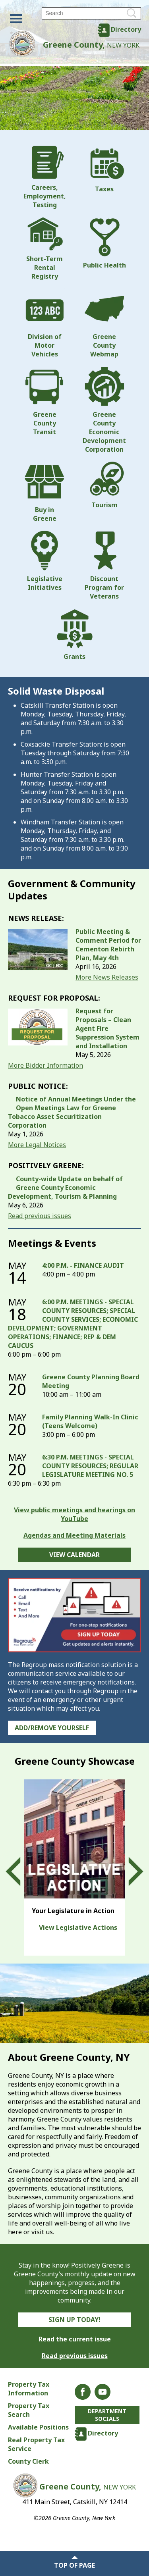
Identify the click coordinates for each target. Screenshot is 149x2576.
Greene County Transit (44, 401)
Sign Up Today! (74, 2319)
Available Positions (38, 2427)
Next (128, 1871)
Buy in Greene (44, 492)
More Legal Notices (37, 1144)
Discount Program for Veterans (104, 566)
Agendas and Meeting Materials (74, 1535)
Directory (126, 29)
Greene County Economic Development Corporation (104, 410)
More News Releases (106, 977)
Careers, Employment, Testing (44, 177)
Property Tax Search (28, 2410)
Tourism (104, 485)
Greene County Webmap (104, 323)
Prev (20, 1871)
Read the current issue (75, 2339)
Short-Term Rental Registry (44, 249)
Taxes (104, 169)
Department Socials (107, 2414)
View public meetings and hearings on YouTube (74, 1514)
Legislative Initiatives (44, 561)
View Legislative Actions (78, 1927)
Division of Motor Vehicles (44, 323)
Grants (75, 634)
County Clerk (28, 2461)
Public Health (104, 243)
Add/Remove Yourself (52, 1727)
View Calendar (74, 1554)
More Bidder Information (45, 1065)
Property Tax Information (28, 2388)
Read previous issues (39, 1215)
